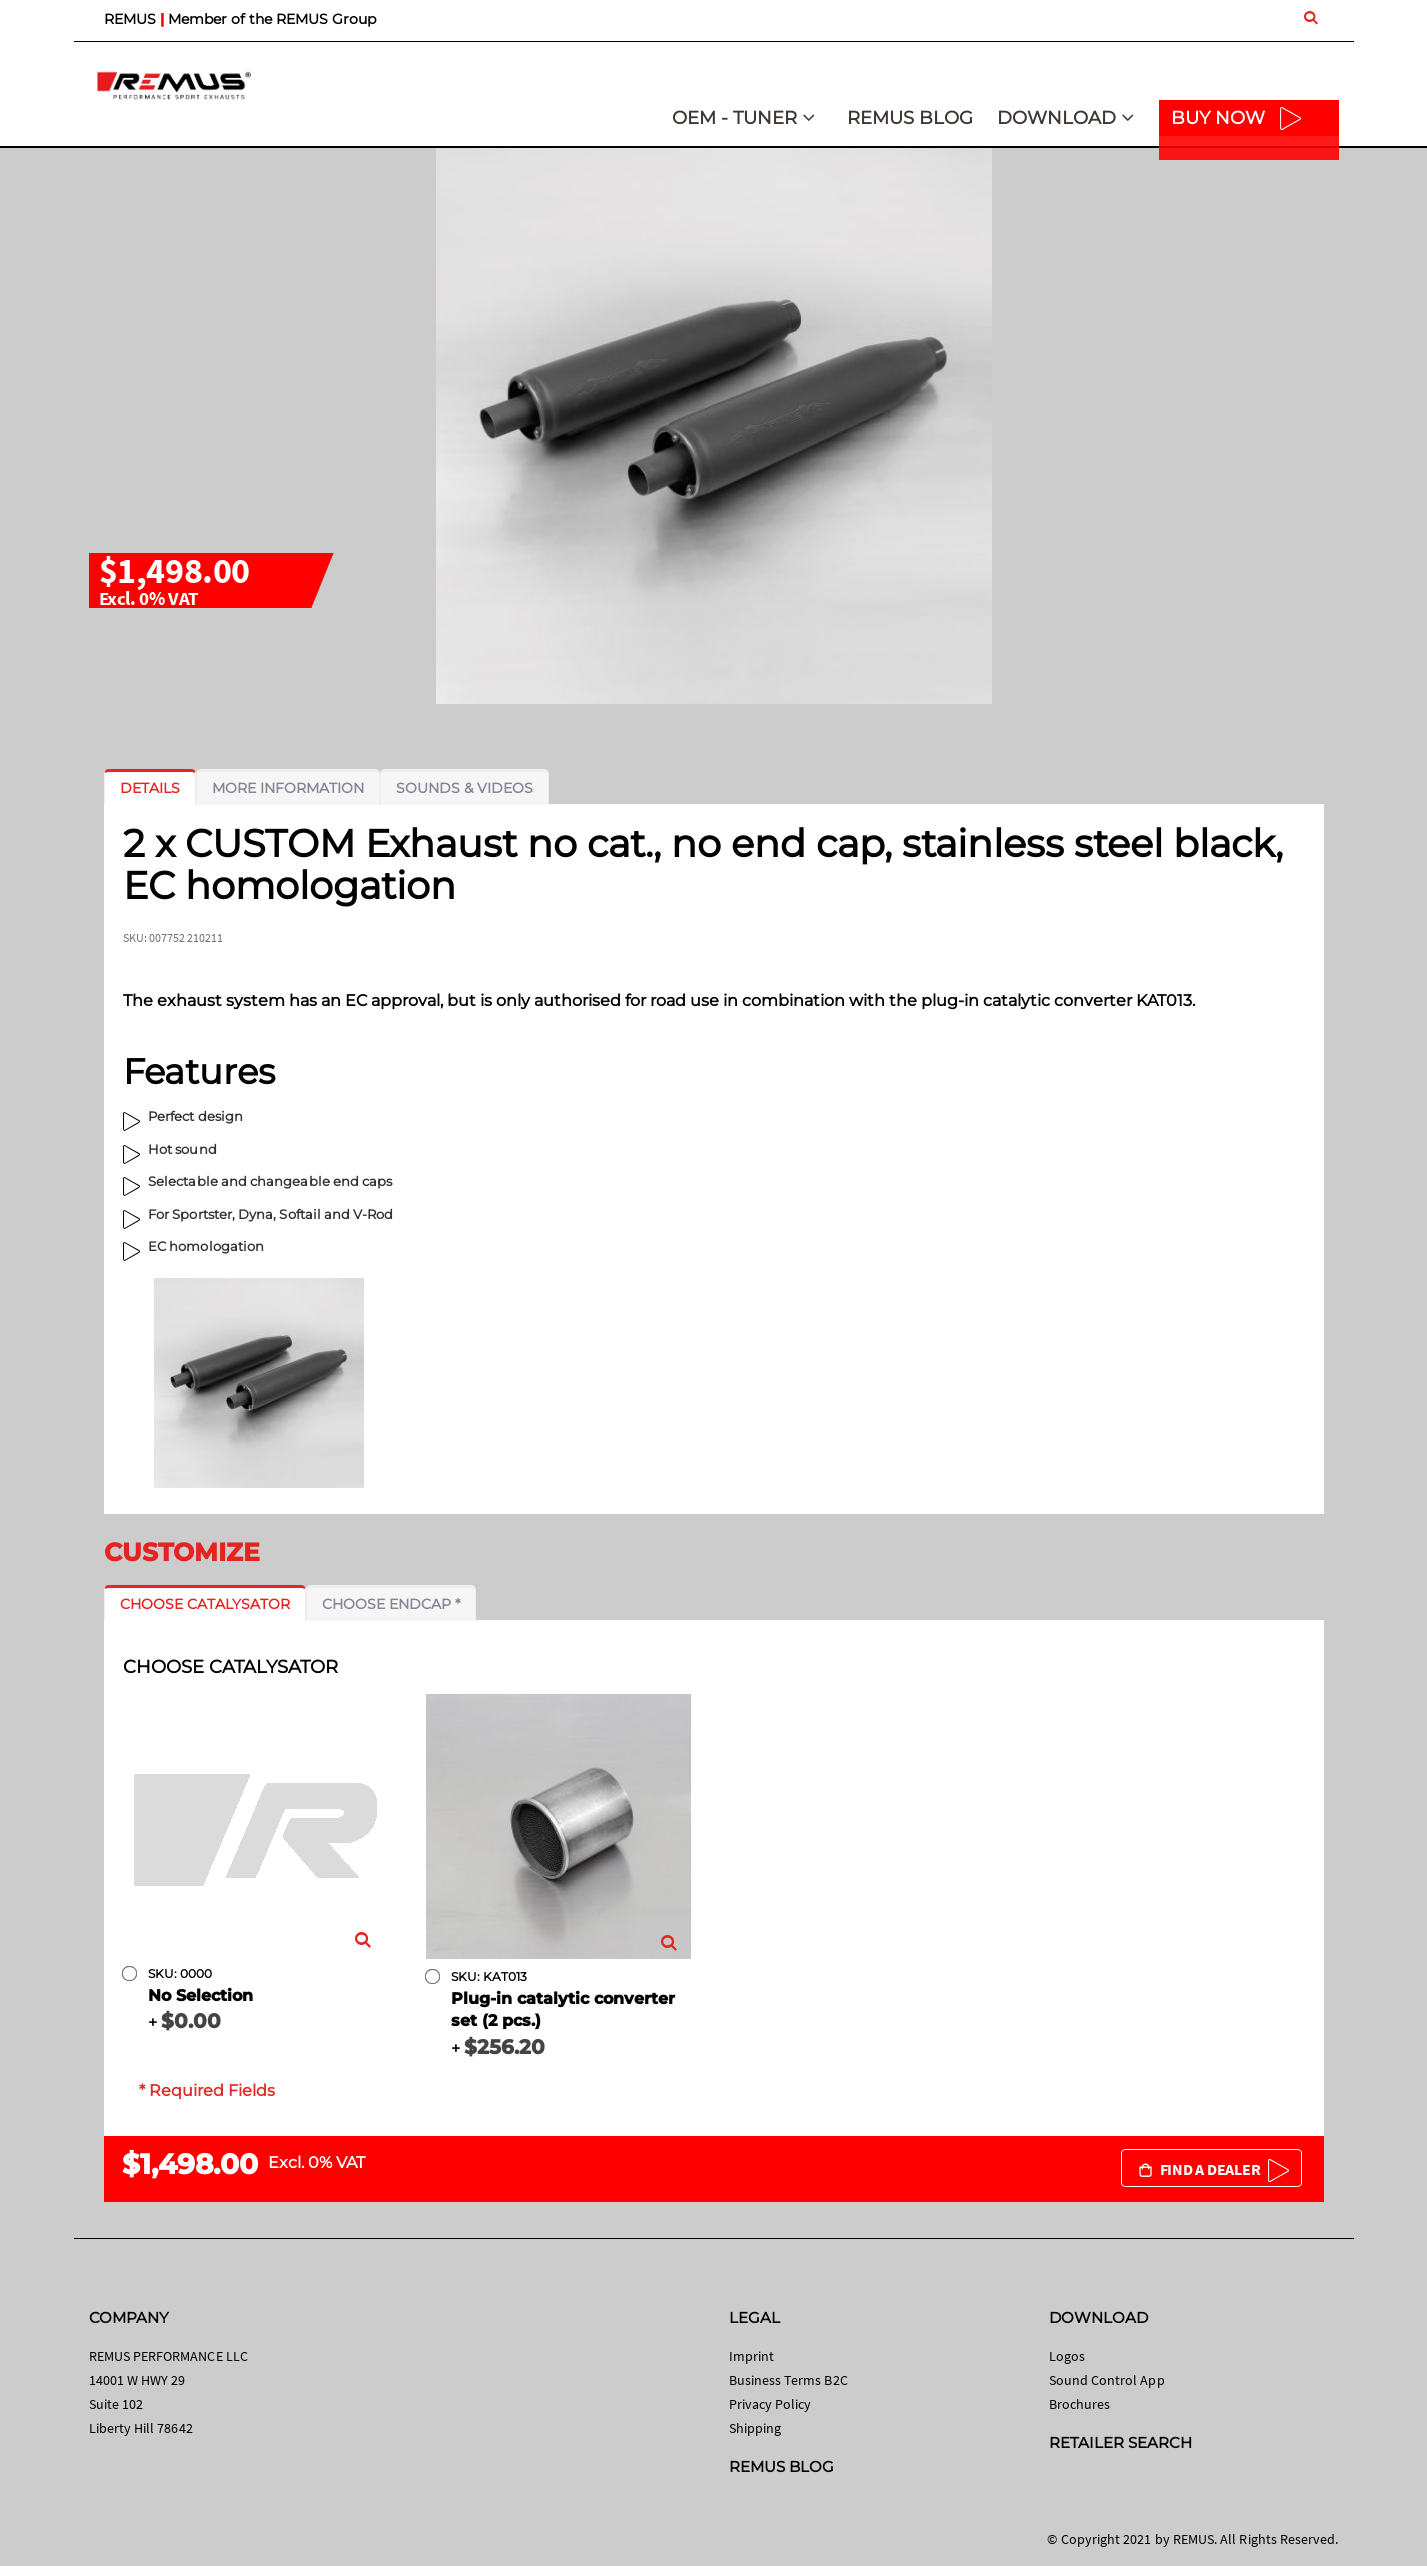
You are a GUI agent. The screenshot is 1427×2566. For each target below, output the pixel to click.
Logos (1067, 2356)
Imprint (751, 2356)
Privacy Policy (770, 2404)
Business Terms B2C (788, 2380)
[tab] (150, 788)
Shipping (755, 2428)
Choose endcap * (391, 1604)
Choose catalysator (205, 1604)
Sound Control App (1107, 2380)
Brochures (1080, 2404)
